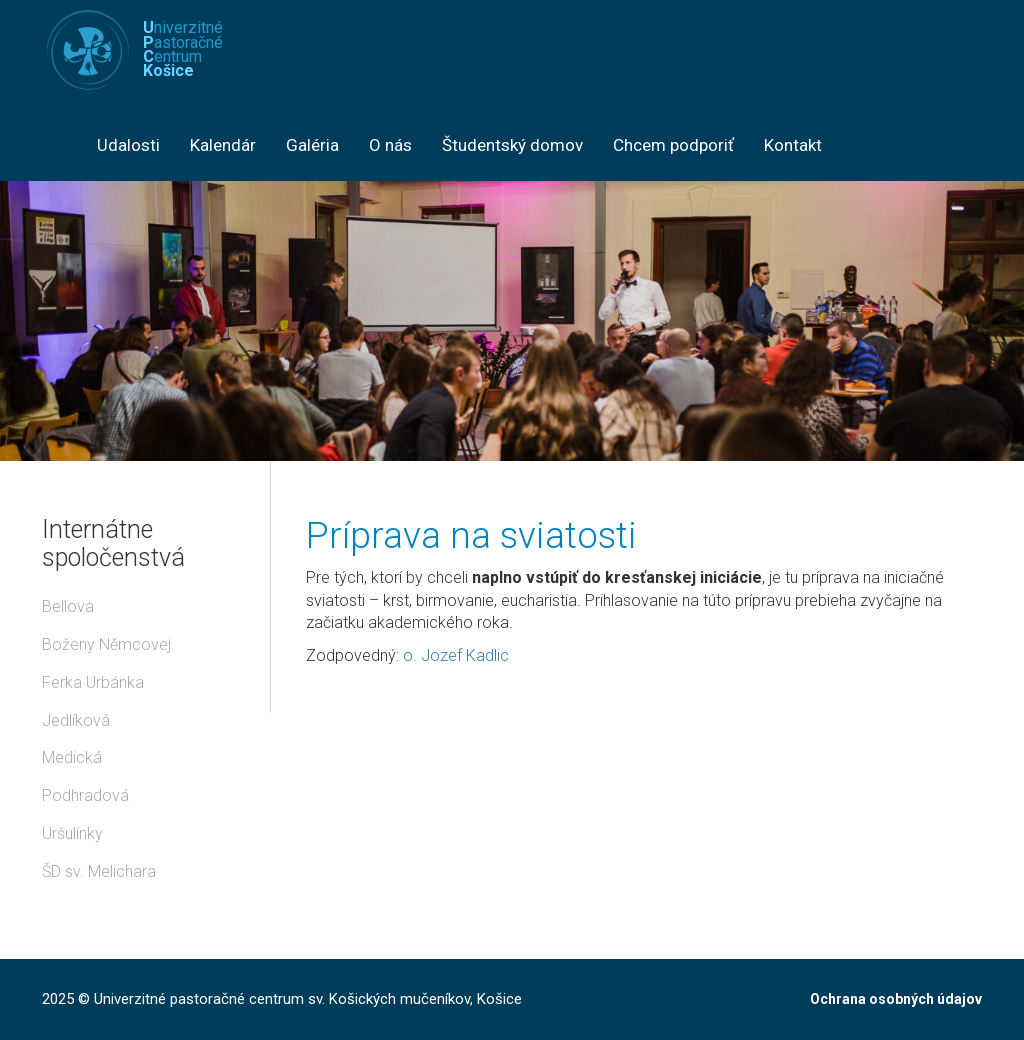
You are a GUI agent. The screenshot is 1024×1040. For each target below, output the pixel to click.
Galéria (312, 145)
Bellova (68, 606)
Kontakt (793, 145)
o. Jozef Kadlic (456, 655)
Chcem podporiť (673, 145)
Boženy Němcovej (106, 644)
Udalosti (128, 145)
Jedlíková (76, 720)
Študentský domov (512, 145)
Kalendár (223, 145)
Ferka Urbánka (93, 682)
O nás (390, 145)
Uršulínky (72, 833)
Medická (72, 757)
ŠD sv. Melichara (99, 871)
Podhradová (85, 795)
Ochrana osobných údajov (896, 999)
